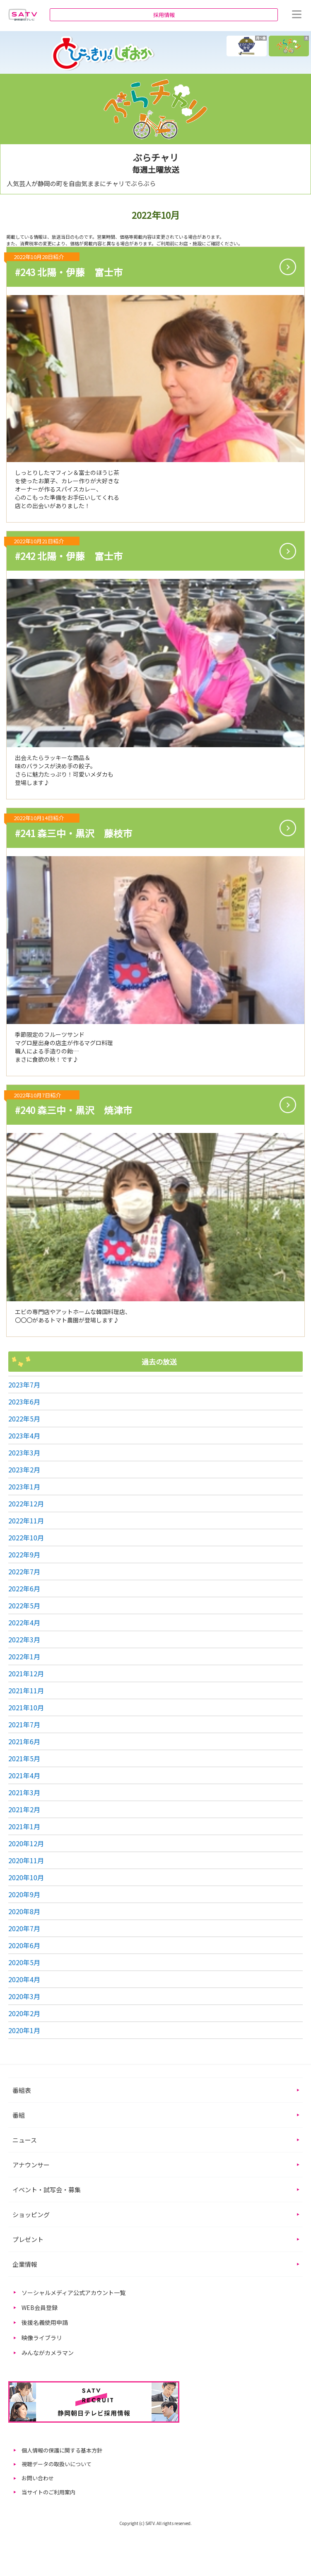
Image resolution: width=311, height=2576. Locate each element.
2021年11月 (26, 1690)
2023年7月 (24, 1385)
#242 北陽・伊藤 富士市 (65, 550)
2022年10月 (26, 1537)
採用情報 (164, 15)
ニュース (24, 2139)
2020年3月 (24, 1996)
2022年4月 (24, 1622)
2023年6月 (24, 1402)
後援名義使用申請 (45, 2322)
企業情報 (24, 2264)
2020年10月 (26, 1877)
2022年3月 (24, 1639)
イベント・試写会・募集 (46, 2189)
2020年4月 (24, 1979)
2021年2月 (24, 1809)
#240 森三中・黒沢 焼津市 (70, 1103)
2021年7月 (24, 1724)
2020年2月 (24, 2013)
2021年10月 (26, 1707)
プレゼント (27, 2239)
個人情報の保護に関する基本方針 (62, 2450)
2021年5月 (24, 1758)
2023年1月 (24, 1486)
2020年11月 (26, 1860)
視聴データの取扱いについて (57, 2464)
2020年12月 (26, 1843)
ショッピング (31, 2214)
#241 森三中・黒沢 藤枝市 (70, 826)
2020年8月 (24, 1911)
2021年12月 (26, 1673)
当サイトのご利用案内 (48, 2492)
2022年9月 (24, 1554)
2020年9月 (24, 1894)
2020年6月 (24, 1945)
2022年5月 (24, 1419)
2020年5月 (24, 1962)
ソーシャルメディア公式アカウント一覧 (73, 2292)
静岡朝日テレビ (22, 14)
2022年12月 (26, 1503)
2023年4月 (24, 1436)
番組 (18, 2115)
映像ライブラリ (42, 2338)
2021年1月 (24, 1826)
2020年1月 (24, 2030)
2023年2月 (24, 1469)
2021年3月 (24, 1792)
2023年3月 (24, 1452)
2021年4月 (24, 1775)
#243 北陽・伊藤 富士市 (65, 265)
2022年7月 (24, 1571)
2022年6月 (24, 1588)
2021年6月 (24, 1741)
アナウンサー (31, 2164)
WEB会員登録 (40, 2307)
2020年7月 (24, 1928)
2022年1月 (24, 1656)
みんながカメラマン (48, 2352)
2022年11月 (26, 1520)
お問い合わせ (38, 2478)
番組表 (21, 2090)
